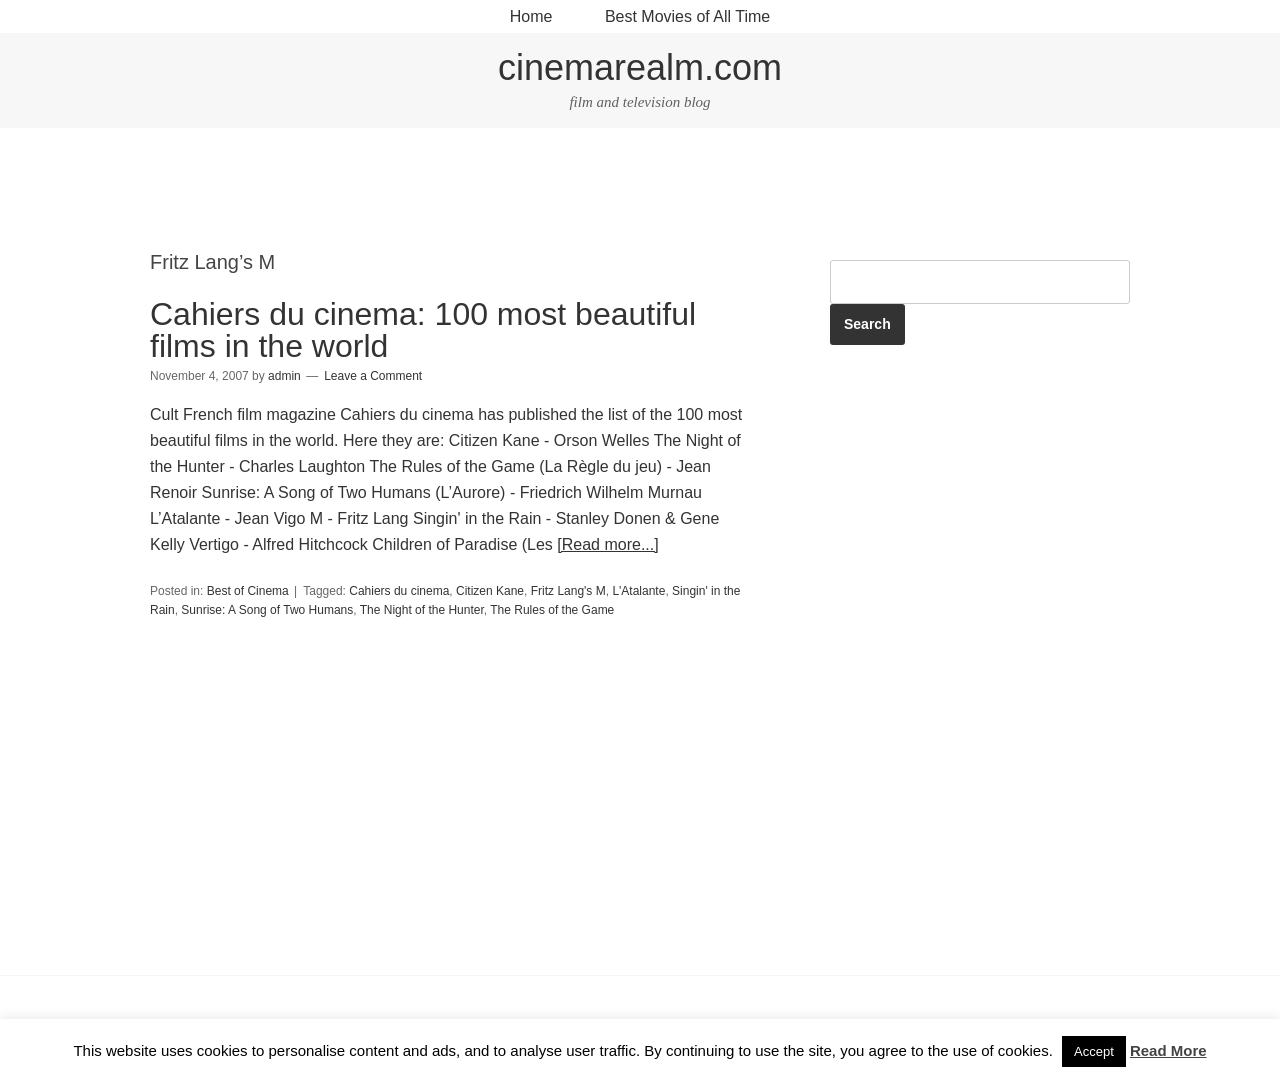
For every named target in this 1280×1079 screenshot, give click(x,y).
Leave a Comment (373, 376)
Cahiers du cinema (399, 591)
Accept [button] (1094, 1051)
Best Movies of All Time (687, 16)
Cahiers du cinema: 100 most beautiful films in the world (423, 330)
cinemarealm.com (640, 67)
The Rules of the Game (552, 610)
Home (531, 16)
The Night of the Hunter (422, 610)
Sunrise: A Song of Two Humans (267, 610)
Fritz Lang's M (568, 591)
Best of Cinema (248, 591)
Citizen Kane (490, 591)
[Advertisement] (640, 191)
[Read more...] (607, 544)
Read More (1168, 1050)
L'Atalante (638, 591)
